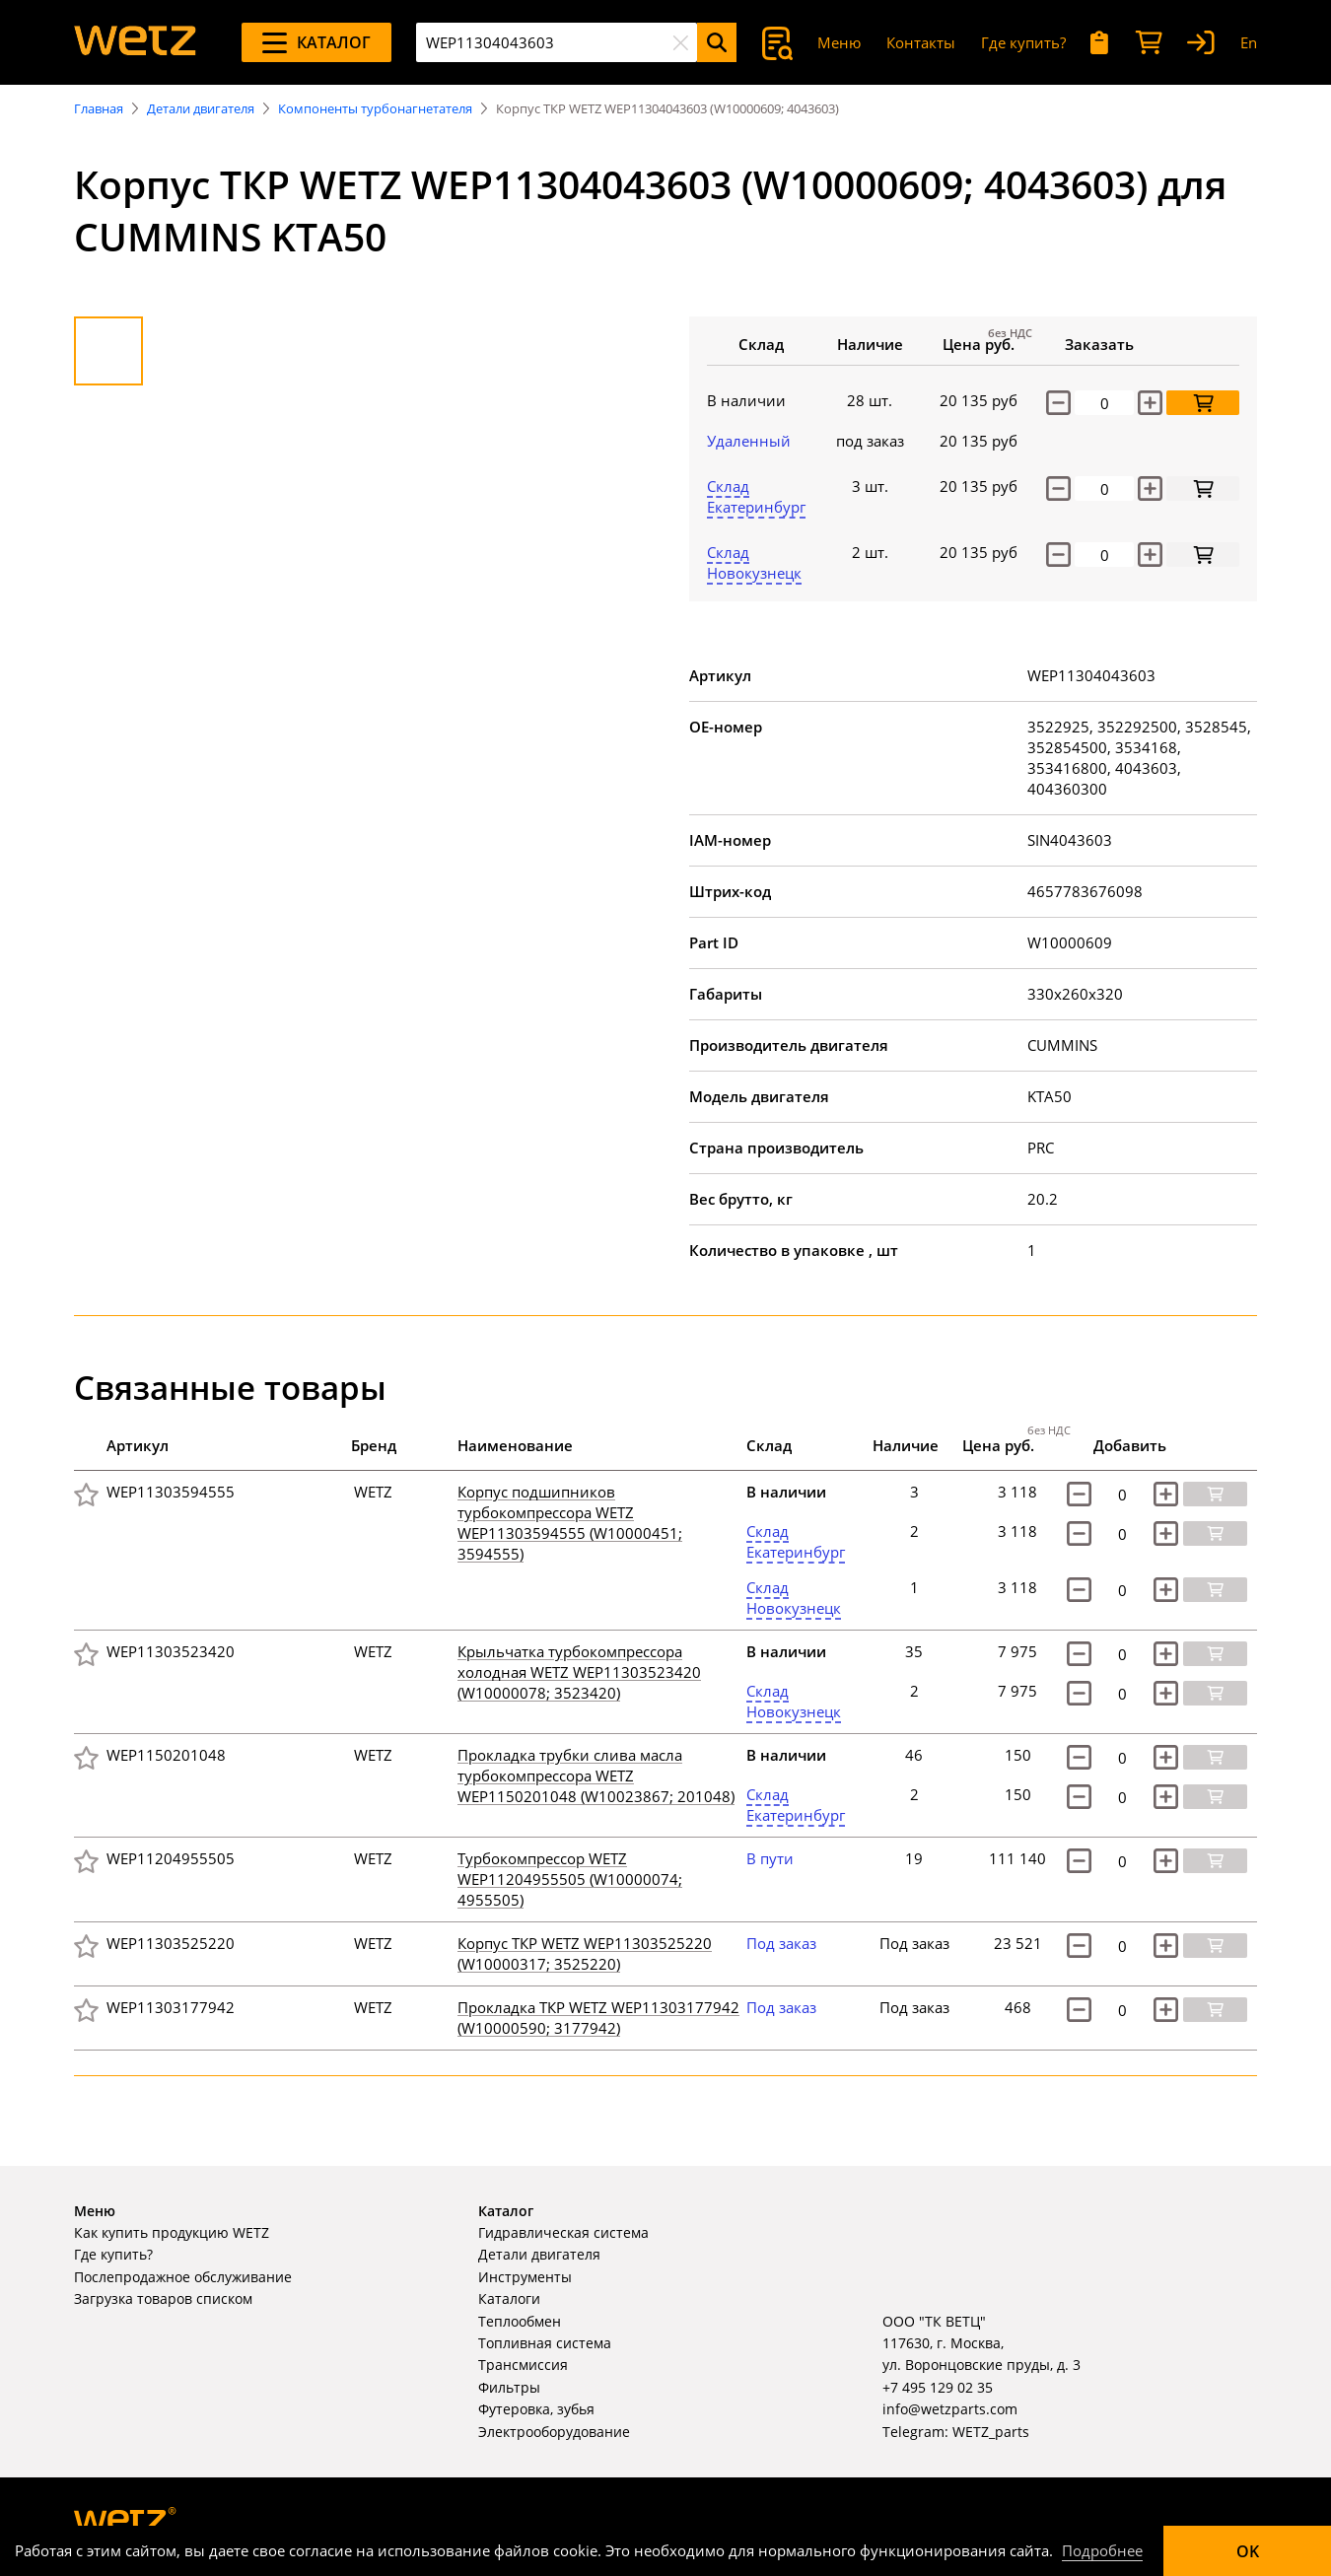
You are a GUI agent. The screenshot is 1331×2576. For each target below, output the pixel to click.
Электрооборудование (554, 2431)
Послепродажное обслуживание (183, 2276)
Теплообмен (519, 2321)
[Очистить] (680, 42)
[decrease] (1058, 488)
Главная (98, 108)
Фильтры (509, 2387)
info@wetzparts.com (949, 2409)
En (1248, 42)
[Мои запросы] (1099, 43)
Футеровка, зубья (536, 2409)
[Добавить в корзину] (1202, 402)
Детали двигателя (200, 108)
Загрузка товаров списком (163, 2298)
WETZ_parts (990, 2431)
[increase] (1150, 488)
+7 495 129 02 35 (937, 2387)
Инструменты (525, 2276)
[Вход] (1201, 43)
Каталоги (509, 2298)
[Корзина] (1148, 43)
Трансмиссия (523, 2364)
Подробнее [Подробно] (1102, 2550)
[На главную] (135, 42)
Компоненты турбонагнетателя (375, 108)
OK (1247, 2551)
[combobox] (556, 42)
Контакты (920, 42)
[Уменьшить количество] (1058, 402)
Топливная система (544, 2342)
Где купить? (1023, 42)
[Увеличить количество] (1150, 402)
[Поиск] (716, 42)
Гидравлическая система (563, 2232)
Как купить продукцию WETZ (171, 2232)
